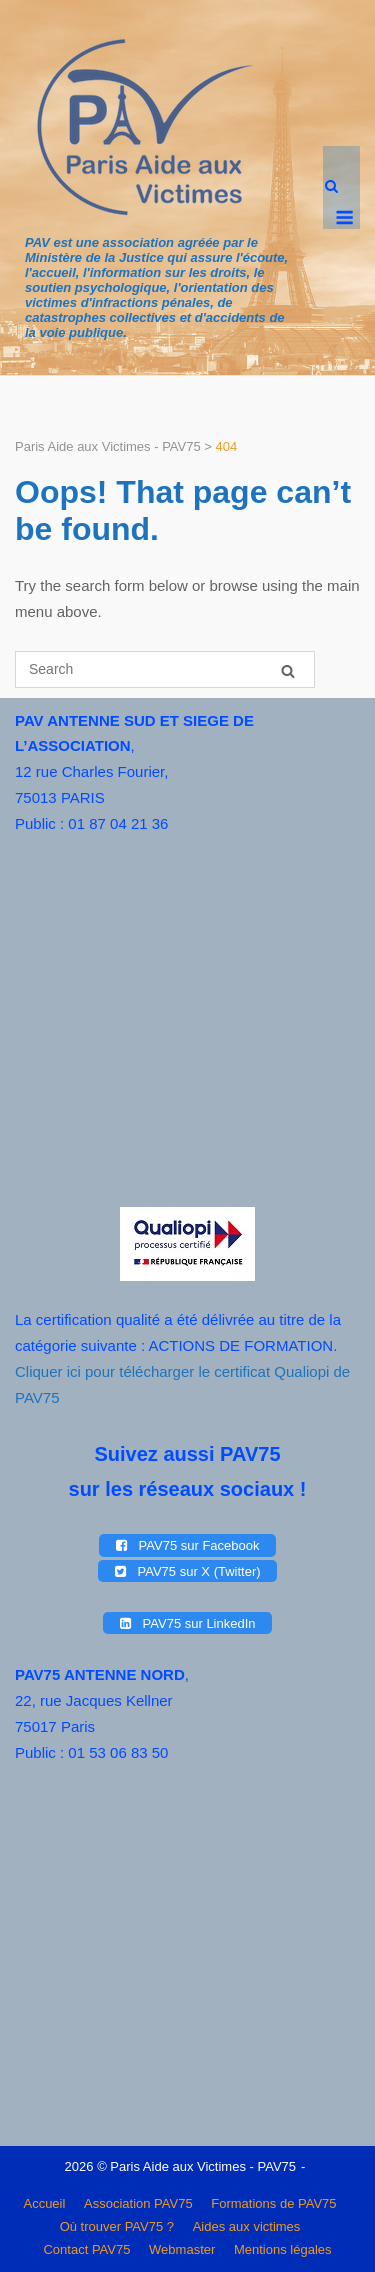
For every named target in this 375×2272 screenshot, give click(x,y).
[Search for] (165, 669)
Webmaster (182, 2249)
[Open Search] (331, 187)
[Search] (288, 670)
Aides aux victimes (247, 2226)
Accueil (44, 2203)
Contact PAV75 (86, 2249)
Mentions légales (283, 2249)
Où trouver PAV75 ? (117, 2226)
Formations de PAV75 (273, 2203)
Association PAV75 (138, 2203)
